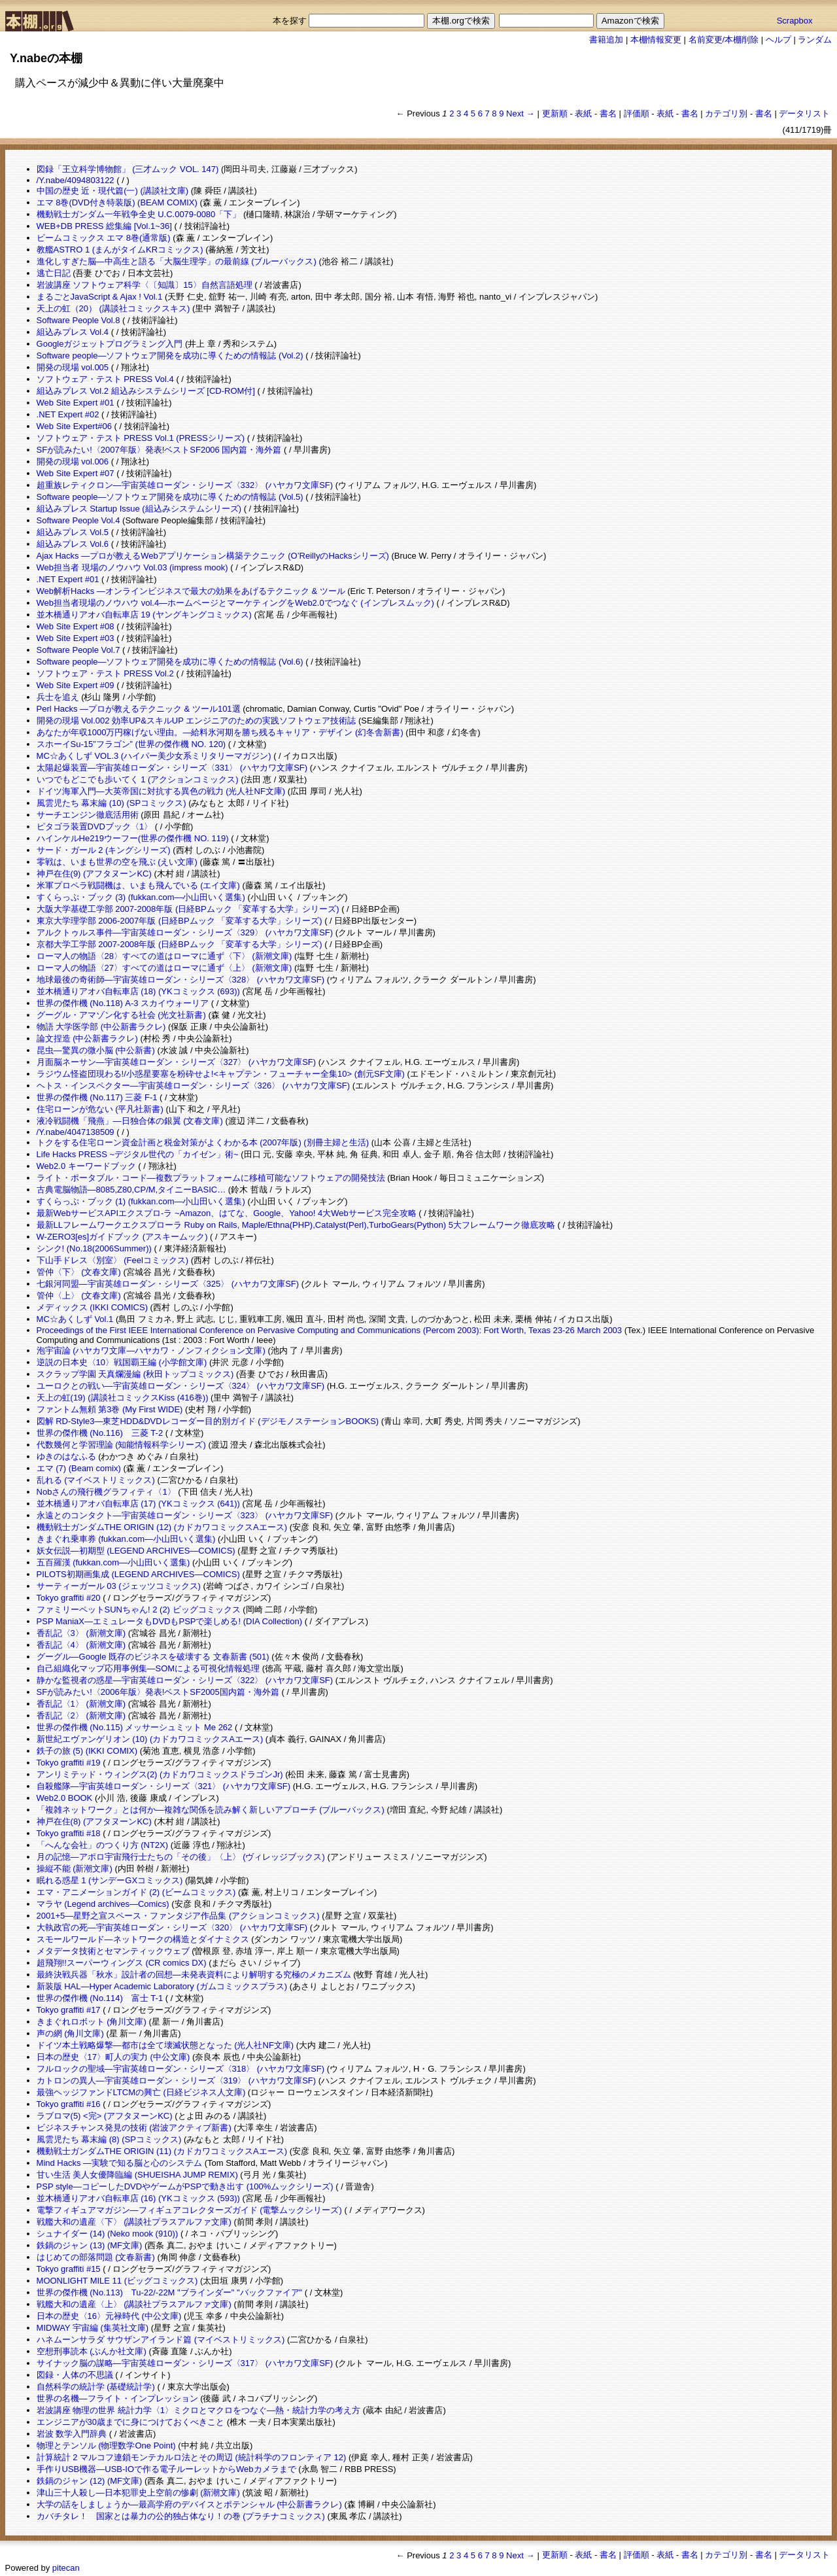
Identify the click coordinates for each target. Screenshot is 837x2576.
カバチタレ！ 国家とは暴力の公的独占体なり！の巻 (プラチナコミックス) (181, 2516)
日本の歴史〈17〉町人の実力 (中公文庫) (113, 2057)
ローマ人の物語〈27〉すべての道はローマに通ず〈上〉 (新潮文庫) (164, 968)
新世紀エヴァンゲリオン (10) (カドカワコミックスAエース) (150, 1739)
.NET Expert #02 (68, 414)
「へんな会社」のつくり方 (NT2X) (103, 1845)
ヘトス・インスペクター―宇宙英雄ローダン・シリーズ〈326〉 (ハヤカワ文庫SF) (193, 1085)
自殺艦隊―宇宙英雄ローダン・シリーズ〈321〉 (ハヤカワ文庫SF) (164, 1786)
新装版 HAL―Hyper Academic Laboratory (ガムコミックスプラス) (162, 1986)
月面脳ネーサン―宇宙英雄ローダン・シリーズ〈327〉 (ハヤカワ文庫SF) (176, 1062)
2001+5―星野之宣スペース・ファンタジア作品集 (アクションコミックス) (178, 1916)
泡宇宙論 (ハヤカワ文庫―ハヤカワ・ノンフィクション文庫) (151, 1350)
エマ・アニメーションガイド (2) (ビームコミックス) (136, 1892)
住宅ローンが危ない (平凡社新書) (100, 1109)
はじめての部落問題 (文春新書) (96, 2257)
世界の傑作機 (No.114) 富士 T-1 (100, 1998)
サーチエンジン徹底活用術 (88, 815)
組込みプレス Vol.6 (73, 544)
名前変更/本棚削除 (724, 39)
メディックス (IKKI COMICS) (92, 1307)
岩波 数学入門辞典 (72, 2434)
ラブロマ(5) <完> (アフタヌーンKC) (105, 2116)
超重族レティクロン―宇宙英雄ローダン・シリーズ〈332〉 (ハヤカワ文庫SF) (185, 485)
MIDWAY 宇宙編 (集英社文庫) (93, 2328)
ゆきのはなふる (66, 1456)
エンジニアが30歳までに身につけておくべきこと (130, 2422)
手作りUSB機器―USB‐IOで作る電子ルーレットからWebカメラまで (166, 2469)
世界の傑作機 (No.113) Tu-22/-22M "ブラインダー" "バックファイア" (170, 2292)
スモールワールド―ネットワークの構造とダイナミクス (143, 1939)
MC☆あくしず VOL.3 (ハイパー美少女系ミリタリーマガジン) (154, 756)
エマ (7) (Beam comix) (79, 1468)
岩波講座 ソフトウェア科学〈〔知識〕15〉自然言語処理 (144, 285)
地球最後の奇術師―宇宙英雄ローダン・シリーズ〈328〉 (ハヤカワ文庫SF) (181, 979)
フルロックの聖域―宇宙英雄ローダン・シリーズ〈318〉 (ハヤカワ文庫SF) (181, 2069)
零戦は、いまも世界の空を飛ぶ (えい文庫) (117, 862)
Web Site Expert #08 (75, 626)
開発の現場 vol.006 (73, 461)
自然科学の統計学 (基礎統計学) (96, 2387)
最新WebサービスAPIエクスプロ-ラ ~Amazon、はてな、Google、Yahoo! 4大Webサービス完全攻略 (227, 1213)
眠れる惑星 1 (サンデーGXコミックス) (110, 1880)
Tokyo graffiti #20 (69, 1598)
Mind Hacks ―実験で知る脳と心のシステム (120, 2163)
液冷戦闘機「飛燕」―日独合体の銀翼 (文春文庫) (130, 1121)
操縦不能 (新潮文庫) (74, 1868)
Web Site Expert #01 (75, 403)
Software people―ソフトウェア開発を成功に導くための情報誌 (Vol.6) (170, 662)
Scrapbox (795, 21)
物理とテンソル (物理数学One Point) (106, 2445)
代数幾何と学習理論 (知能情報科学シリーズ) (121, 1445)
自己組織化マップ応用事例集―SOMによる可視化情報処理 (148, 1668)
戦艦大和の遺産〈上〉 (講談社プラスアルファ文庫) (134, 2304)
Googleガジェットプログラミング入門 (110, 344)
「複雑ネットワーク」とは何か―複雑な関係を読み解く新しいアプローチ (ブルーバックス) (210, 1810)
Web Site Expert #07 (75, 473)
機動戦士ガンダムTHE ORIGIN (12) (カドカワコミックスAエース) (162, 1527)
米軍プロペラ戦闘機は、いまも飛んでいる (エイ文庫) (138, 885)
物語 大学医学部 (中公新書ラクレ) (101, 1027)
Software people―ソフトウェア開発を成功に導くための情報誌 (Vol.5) (170, 497)
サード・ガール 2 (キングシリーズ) (104, 850)
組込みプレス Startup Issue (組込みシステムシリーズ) (139, 508)
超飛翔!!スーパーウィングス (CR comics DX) (122, 1963)
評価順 (636, 113)
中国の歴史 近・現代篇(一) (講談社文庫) (113, 191)
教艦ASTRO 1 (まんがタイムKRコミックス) (120, 249)
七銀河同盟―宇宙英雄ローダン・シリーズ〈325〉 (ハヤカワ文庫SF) (168, 1284)
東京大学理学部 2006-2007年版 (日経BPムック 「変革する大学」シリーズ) (179, 921)
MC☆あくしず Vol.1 (75, 1319)
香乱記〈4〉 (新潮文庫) (81, 1645)
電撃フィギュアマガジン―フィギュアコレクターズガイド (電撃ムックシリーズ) (189, 2210)
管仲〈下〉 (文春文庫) (79, 1272)
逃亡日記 (54, 273)
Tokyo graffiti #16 (69, 2104)
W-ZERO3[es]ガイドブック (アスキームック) (122, 1237)
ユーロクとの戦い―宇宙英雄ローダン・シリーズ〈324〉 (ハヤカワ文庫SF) (181, 1386)
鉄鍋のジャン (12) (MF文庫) (90, 2481)
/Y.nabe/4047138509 (75, 1132)
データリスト (804, 113)
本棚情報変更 (655, 39)
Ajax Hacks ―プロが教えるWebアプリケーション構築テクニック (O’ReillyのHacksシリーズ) (213, 556)
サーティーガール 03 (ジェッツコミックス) (119, 1586)
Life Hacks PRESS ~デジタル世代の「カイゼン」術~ (138, 1154)
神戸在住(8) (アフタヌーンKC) (94, 1821)
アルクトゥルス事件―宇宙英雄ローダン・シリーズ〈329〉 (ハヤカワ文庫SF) (185, 932)
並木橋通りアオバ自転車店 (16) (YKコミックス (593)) (138, 2198)
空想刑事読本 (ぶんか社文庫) (91, 2351)
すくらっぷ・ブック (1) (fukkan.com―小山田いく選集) (141, 1201)
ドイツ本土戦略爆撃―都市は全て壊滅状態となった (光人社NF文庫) (165, 2045)
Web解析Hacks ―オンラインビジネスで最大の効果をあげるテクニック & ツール (191, 591)
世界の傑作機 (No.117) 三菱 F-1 (97, 1097)
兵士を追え (58, 697)
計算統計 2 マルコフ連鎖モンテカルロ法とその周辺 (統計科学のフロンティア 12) (192, 2457)
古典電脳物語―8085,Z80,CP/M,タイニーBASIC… (131, 1189)
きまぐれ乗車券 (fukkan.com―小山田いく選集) (126, 1539)
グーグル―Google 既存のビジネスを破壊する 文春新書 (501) (153, 1657)
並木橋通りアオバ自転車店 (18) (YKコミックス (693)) (138, 991)
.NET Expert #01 (68, 579)
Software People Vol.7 (78, 650)
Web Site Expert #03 (75, 638)
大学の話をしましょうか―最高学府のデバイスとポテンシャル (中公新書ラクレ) (189, 2504)
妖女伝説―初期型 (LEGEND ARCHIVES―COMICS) (136, 1551)
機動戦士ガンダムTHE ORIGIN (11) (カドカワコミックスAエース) (162, 2151)
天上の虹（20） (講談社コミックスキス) (113, 308)
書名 (608, 113)
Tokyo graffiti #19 (69, 1762)
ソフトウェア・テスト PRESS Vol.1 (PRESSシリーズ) (141, 438)
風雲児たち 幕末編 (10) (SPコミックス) (111, 803)
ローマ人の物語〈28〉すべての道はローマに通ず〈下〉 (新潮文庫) (164, 956)
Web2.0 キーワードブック (86, 1166)
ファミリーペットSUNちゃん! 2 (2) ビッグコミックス (139, 1609)
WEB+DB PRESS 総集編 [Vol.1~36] (104, 226)
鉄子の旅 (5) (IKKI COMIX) (87, 1751)
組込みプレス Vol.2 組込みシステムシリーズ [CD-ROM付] (146, 391)
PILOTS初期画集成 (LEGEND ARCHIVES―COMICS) (138, 1574)
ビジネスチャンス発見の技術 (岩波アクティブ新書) (134, 2127)
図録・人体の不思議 (75, 2375)
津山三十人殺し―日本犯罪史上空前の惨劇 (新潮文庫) (138, 2493)
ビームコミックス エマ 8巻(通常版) (104, 238)
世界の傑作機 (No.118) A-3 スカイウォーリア (123, 1003)
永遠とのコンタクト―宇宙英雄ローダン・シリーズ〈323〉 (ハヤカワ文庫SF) (185, 1515)
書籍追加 (606, 39)
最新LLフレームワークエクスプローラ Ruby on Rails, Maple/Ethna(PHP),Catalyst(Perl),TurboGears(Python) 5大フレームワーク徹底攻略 (296, 1225)
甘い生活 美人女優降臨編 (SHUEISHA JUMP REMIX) (137, 2175)
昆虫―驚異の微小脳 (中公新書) (96, 1050)
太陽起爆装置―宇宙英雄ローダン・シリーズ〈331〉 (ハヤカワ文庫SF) (172, 768)
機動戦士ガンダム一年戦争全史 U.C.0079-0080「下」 (139, 214)
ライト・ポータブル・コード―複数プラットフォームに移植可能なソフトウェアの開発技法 (211, 1178)
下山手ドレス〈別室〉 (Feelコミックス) (113, 1260)
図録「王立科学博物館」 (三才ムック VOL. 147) (128, 169)
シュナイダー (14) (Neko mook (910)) (108, 2233)
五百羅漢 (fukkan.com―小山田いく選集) (113, 1562)
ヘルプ (778, 39)
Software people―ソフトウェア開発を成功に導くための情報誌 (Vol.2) (170, 355)
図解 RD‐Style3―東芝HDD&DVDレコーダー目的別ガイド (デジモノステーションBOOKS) (208, 1421)
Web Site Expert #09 (75, 685)
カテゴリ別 (726, 113)
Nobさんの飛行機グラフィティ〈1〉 (106, 1492)
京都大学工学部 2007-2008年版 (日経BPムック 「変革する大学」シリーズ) (179, 944)
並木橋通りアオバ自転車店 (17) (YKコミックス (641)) (138, 1503)
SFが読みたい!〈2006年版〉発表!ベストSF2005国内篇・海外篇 (158, 1692)
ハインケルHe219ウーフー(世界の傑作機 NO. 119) (133, 838)
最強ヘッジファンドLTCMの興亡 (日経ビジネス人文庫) (141, 2092)
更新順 (555, 113)
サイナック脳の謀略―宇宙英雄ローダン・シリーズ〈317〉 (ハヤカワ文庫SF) (185, 2363)
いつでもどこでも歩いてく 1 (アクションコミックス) (138, 779)
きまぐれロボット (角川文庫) (91, 2022)
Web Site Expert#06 (74, 426)
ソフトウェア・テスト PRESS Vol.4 (105, 379)
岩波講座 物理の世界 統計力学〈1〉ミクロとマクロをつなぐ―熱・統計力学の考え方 (198, 2410)
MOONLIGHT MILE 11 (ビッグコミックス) (117, 2281)
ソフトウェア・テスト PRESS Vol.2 (105, 673)
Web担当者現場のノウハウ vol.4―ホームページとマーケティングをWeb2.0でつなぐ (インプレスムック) (235, 603)
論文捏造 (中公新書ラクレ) (87, 1038)
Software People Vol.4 (78, 520)
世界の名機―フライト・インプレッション (117, 2398)
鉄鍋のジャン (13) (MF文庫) (90, 2245)
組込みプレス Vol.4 (73, 332)
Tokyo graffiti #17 (69, 2010)
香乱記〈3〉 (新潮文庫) (81, 1633)
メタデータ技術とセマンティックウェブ (113, 1951)
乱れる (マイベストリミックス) (96, 1480)
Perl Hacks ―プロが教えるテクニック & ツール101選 (139, 709)
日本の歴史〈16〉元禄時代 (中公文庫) (109, 2316)
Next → (520, 113)
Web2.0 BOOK (65, 1798)
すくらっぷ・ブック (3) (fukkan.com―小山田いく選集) (141, 897)
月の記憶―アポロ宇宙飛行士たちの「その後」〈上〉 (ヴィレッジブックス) (181, 1857)
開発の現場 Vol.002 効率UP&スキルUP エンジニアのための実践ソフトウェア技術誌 (196, 720)
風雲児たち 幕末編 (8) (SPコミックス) (109, 2139)
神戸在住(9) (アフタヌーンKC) (94, 874)
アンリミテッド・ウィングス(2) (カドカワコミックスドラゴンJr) (160, 1774)
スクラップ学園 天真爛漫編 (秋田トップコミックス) (135, 1374)
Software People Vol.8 (78, 320)
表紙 (583, 113)
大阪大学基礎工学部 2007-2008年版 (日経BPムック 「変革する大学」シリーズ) (188, 909)
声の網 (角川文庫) (70, 2033)
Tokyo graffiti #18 (69, 1833)
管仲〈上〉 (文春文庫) (79, 1295)
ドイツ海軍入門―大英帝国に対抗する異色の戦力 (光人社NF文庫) (161, 791)
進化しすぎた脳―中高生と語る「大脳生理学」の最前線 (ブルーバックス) (176, 261)
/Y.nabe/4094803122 (75, 180)
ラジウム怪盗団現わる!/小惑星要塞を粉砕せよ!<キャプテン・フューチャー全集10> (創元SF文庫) (221, 1074)
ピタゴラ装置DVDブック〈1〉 (95, 826)
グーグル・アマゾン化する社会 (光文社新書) (121, 1015)
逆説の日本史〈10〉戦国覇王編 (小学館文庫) (122, 1362)
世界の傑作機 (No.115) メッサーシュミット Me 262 (135, 1727)
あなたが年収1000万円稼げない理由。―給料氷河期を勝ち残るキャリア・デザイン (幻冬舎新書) (220, 732)
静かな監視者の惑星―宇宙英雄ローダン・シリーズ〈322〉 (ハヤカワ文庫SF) (185, 1680)
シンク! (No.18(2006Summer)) (94, 1248)
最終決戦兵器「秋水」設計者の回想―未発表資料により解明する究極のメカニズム (194, 1974)
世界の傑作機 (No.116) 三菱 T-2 (100, 1433)
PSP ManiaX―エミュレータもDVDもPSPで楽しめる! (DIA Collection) (169, 1621)
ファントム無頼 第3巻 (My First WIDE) (110, 1409)
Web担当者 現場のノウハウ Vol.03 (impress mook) (132, 567)
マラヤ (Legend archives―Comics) (103, 1904)
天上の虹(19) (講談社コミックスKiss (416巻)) (123, 1397)
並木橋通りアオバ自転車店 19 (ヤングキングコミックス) (144, 614)
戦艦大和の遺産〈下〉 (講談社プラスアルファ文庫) (134, 2222)
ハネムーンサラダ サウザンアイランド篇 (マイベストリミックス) (161, 2339)
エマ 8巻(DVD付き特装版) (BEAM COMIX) (117, 202)
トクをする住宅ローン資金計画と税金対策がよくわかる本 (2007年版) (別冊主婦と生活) (203, 1142)
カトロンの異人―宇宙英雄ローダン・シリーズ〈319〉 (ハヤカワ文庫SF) (176, 2080)
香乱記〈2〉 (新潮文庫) (81, 1715)
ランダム (815, 39)
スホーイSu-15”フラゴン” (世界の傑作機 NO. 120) (131, 744)
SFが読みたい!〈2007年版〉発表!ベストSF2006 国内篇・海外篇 (159, 450)
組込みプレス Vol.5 (73, 532)
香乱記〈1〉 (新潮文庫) (81, 1704)
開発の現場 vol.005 (73, 367)
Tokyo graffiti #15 (69, 2269)
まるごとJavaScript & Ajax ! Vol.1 (100, 297)
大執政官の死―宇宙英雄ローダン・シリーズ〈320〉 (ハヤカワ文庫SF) (172, 1927)
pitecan (66, 2568)
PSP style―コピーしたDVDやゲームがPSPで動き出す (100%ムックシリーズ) (185, 2186)
